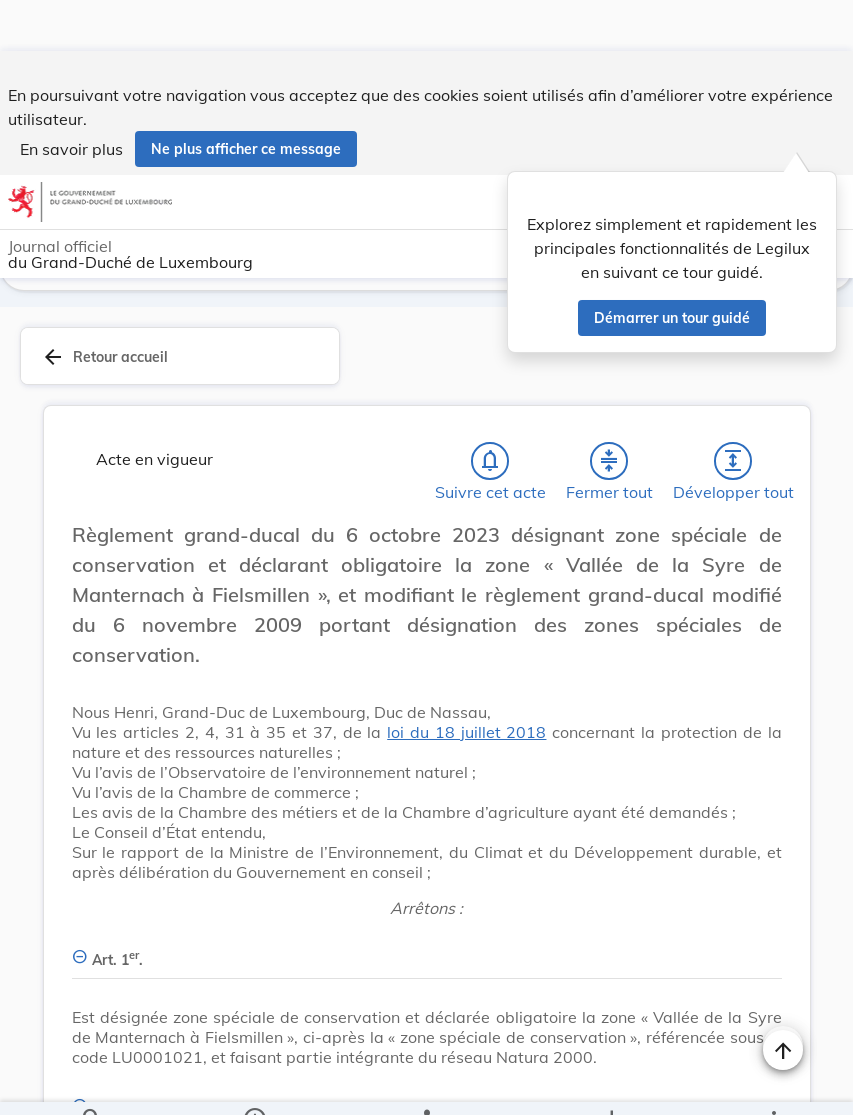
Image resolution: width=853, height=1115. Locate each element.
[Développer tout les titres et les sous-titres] (733, 414)
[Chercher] (92, 1083)
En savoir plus (71, 98)
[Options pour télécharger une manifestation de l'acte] (611, 1083)
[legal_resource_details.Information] (253, 1083)
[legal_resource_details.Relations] (426, 1083)
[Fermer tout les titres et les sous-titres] (609, 414)
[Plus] (773, 1083)
